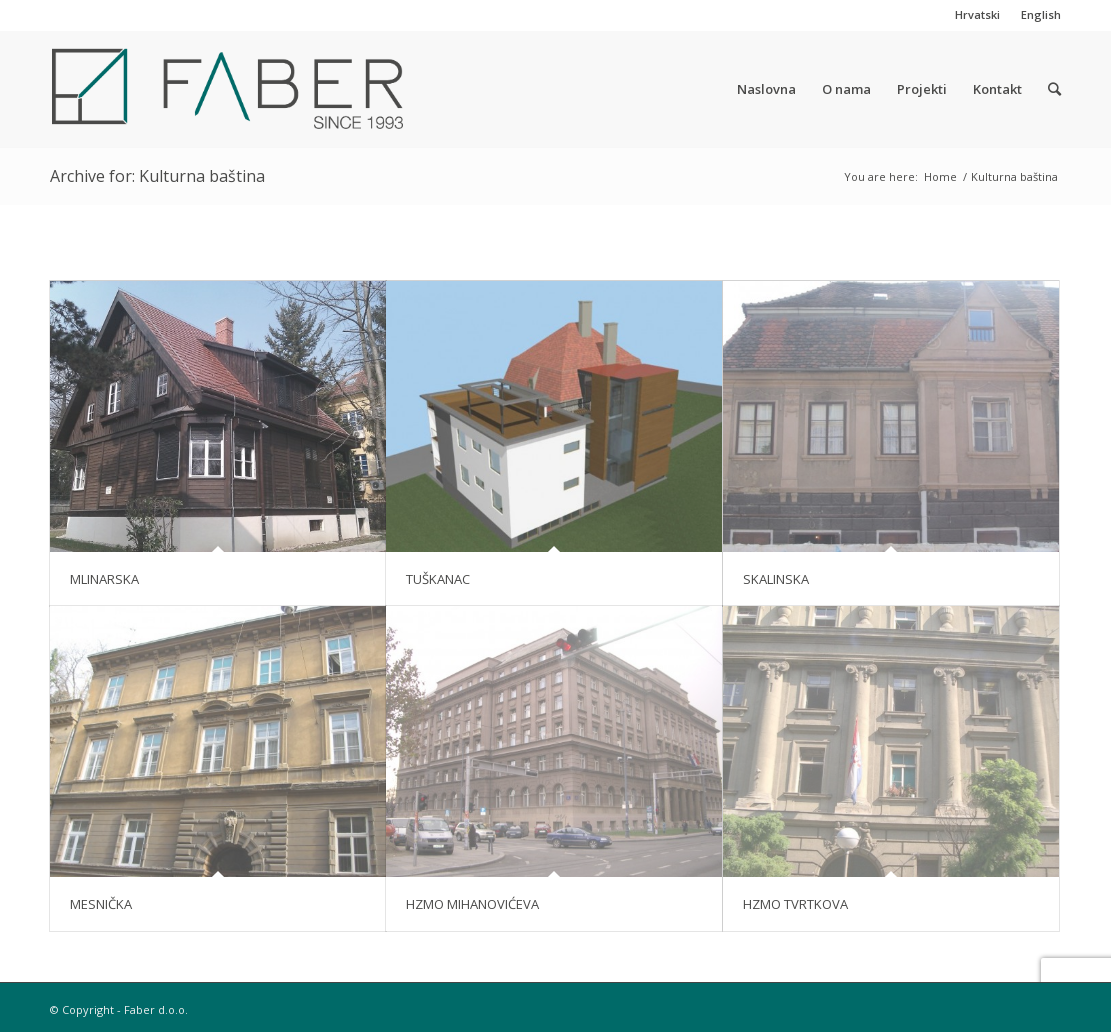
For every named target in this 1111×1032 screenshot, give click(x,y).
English (1041, 14)
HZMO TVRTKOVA (795, 904)
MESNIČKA (101, 904)
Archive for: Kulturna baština (157, 176)
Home (940, 176)
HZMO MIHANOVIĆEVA (472, 904)
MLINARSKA (104, 579)
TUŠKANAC (438, 579)
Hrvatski (977, 14)
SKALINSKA (776, 579)
